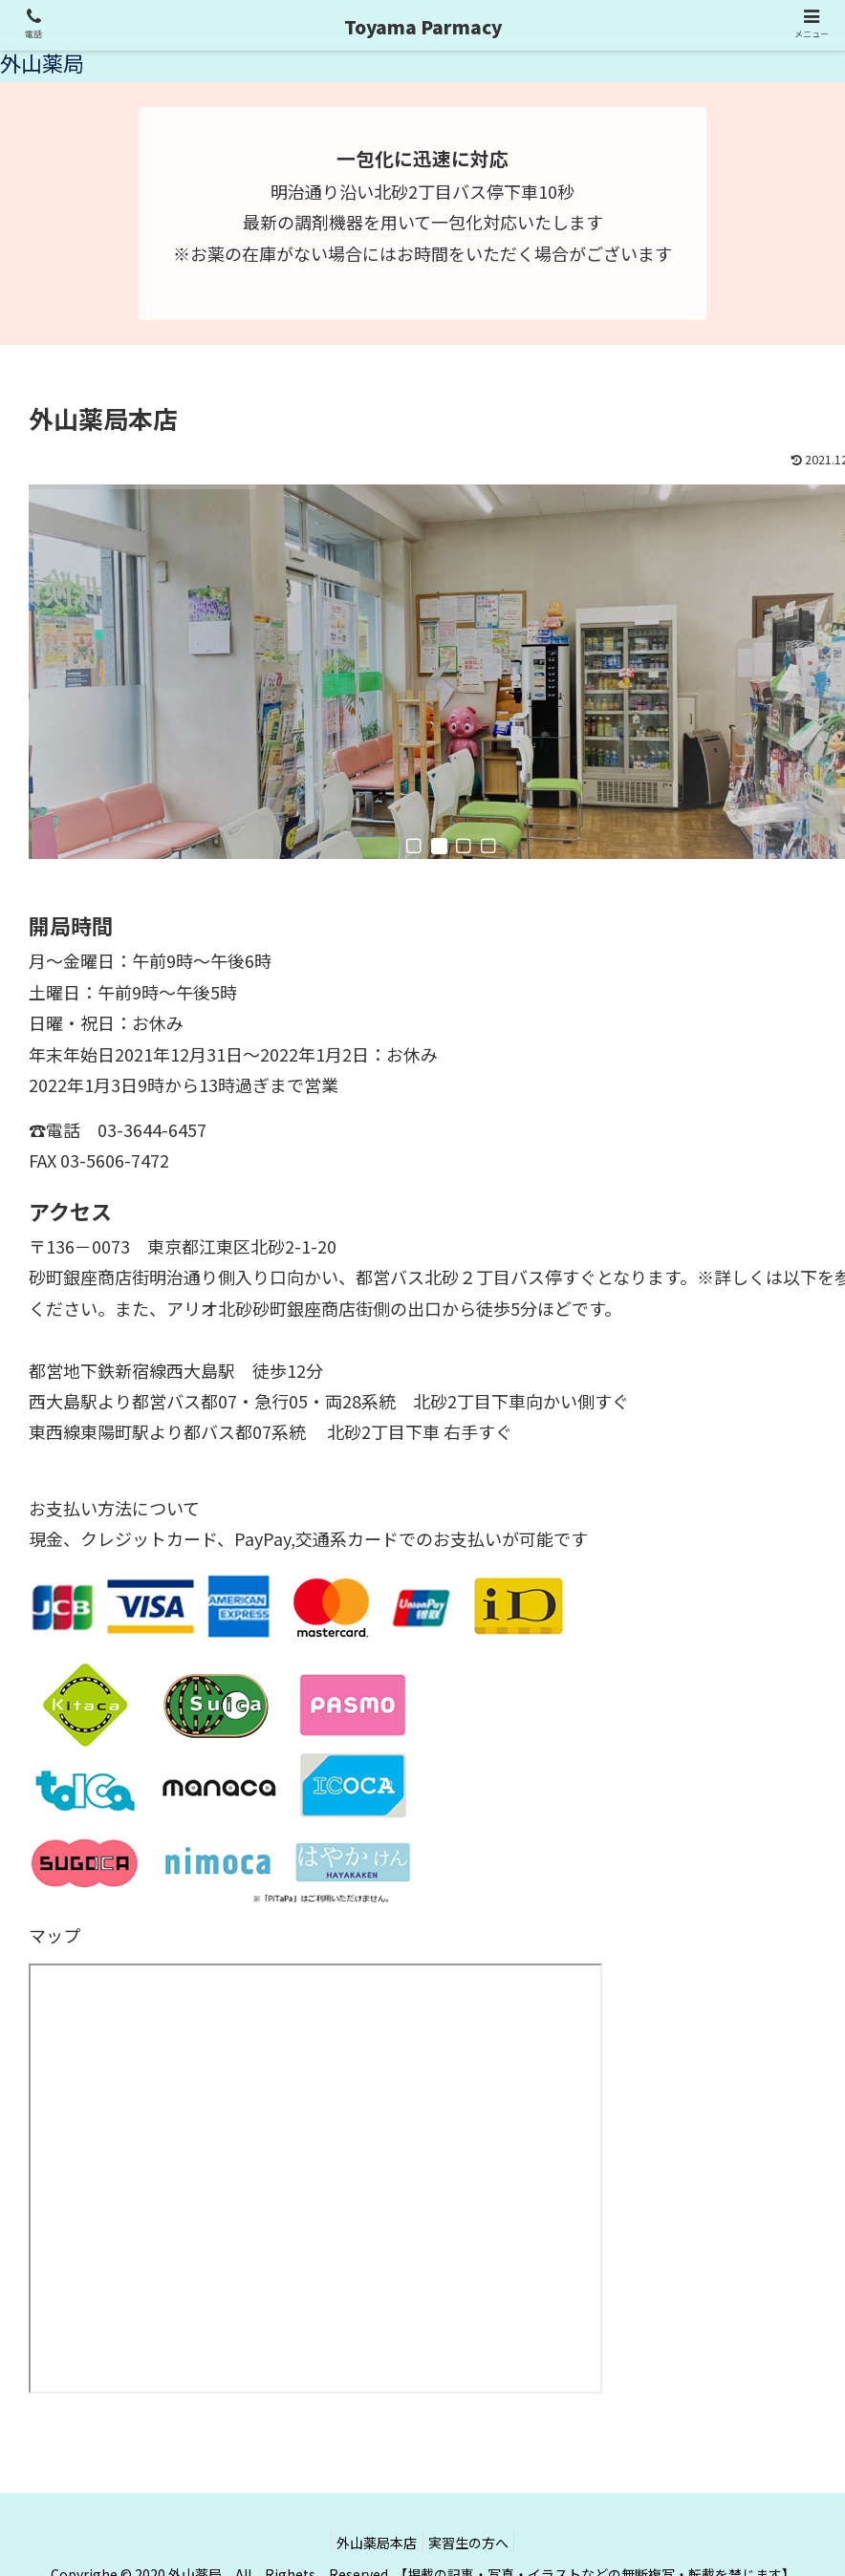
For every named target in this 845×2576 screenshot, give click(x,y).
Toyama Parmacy (423, 26)
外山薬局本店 (373, 2516)
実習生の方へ (473, 2516)
